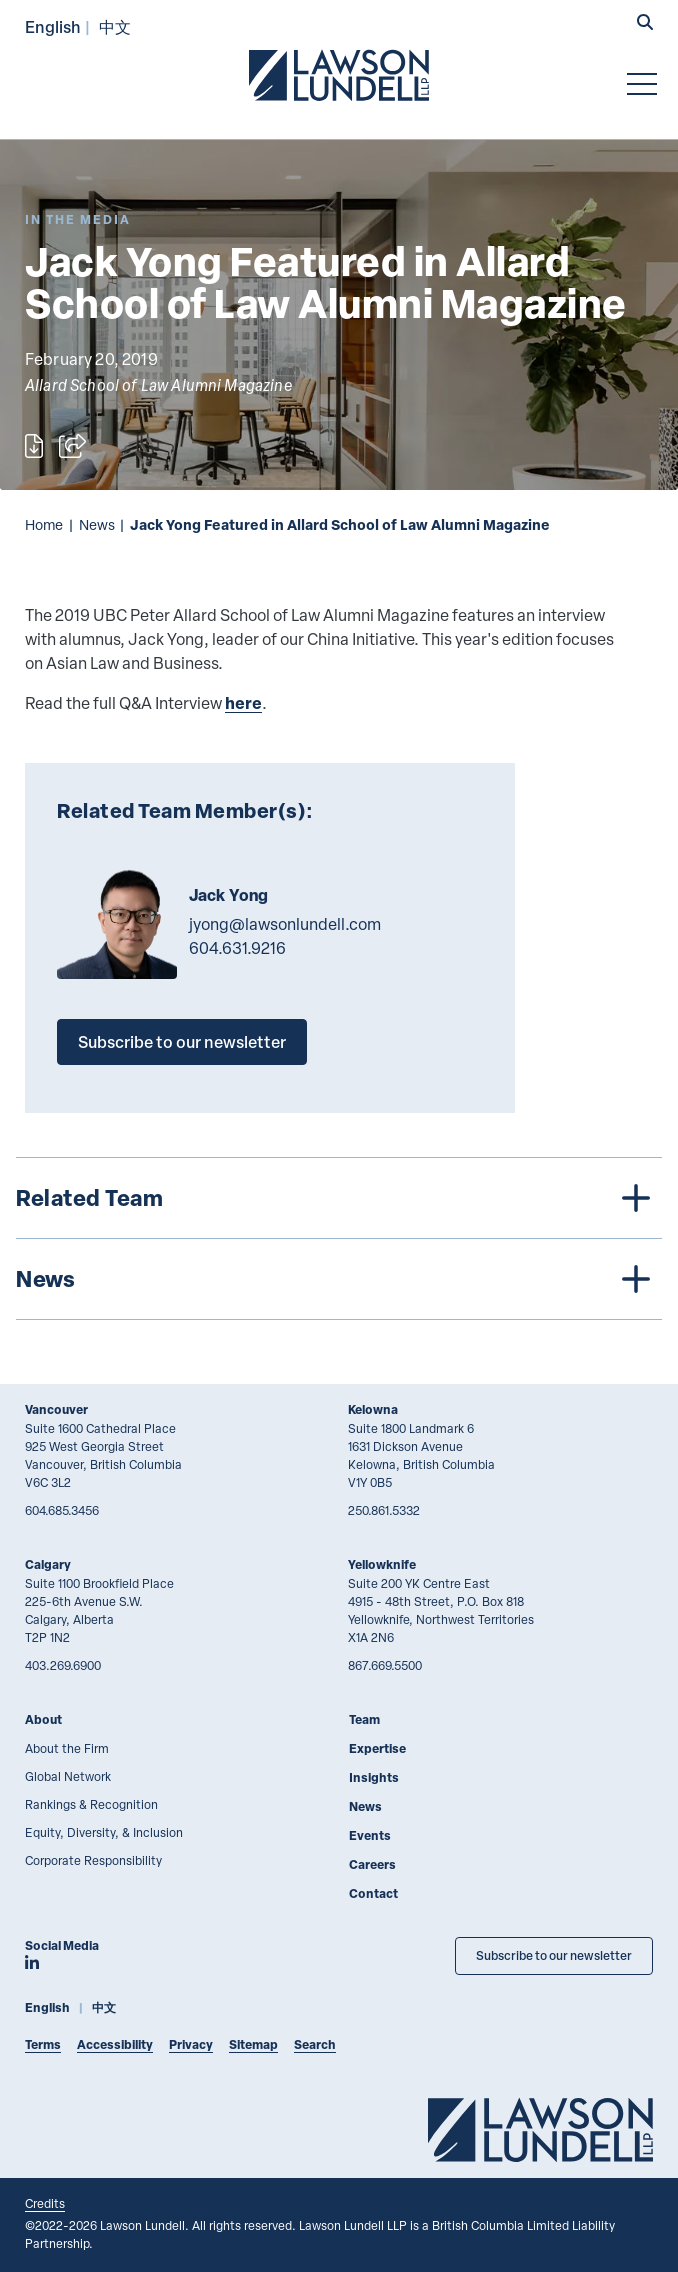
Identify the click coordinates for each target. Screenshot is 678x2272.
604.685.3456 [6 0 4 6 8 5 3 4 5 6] (62, 1510)
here (243, 702)
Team (364, 1719)
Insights (374, 1777)
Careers (372, 1864)
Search (315, 2044)
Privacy (191, 2044)
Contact (373, 1893)
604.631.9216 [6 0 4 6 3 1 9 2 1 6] (237, 948)
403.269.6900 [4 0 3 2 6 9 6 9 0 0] (63, 1665)
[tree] (339, 1238)
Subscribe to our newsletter (182, 1041)
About (43, 1719)
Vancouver (56, 1409)
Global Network (68, 1776)
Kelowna (373, 1409)
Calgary (48, 1564)
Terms (43, 2044)
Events (370, 1835)
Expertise (377, 1748)
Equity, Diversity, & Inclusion (104, 1832)
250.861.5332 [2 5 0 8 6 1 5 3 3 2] (384, 1510)
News (97, 524)
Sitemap (253, 2044)
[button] (645, 24)
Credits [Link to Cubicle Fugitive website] (45, 2203)
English (53, 26)
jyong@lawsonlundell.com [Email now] (285, 924)
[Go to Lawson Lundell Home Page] (339, 75)
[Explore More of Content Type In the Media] (78, 219)
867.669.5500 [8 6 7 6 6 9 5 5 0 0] (385, 1665)
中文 (115, 26)
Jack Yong (228, 895)
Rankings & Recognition (91, 1804)
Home (44, 524)
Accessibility (115, 2044)
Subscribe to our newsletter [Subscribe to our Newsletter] (554, 1955)
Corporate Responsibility (93, 1860)
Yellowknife (382, 1564)
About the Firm (67, 1748)
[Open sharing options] (72, 446)
